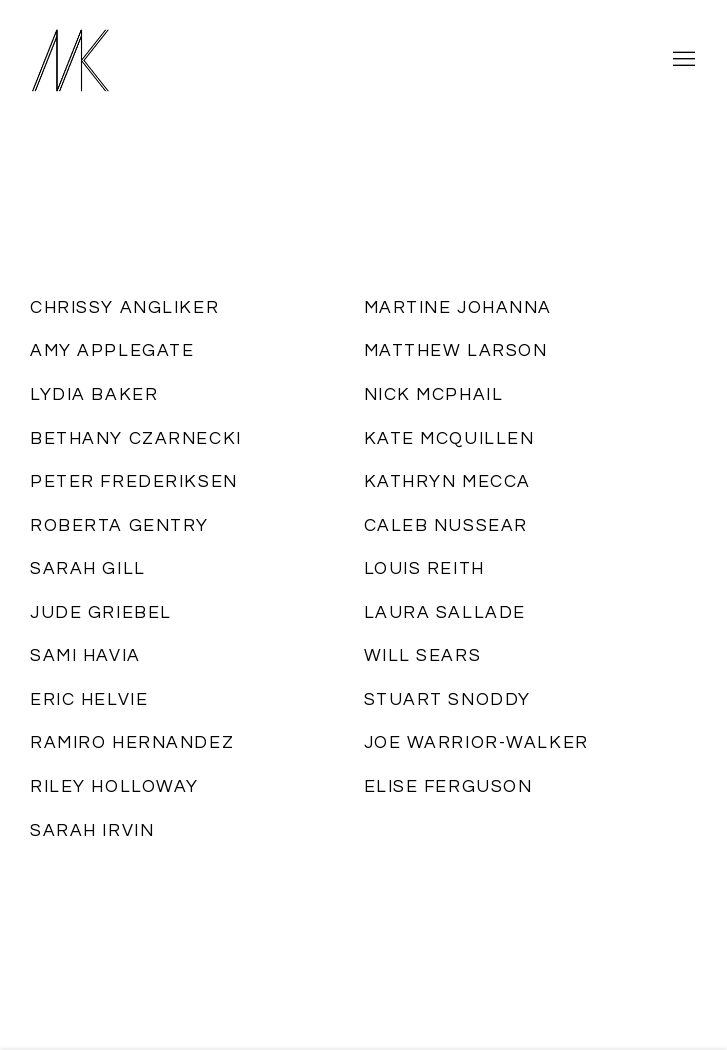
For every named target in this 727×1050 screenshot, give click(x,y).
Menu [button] (682, 60)
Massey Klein (110, 60)
